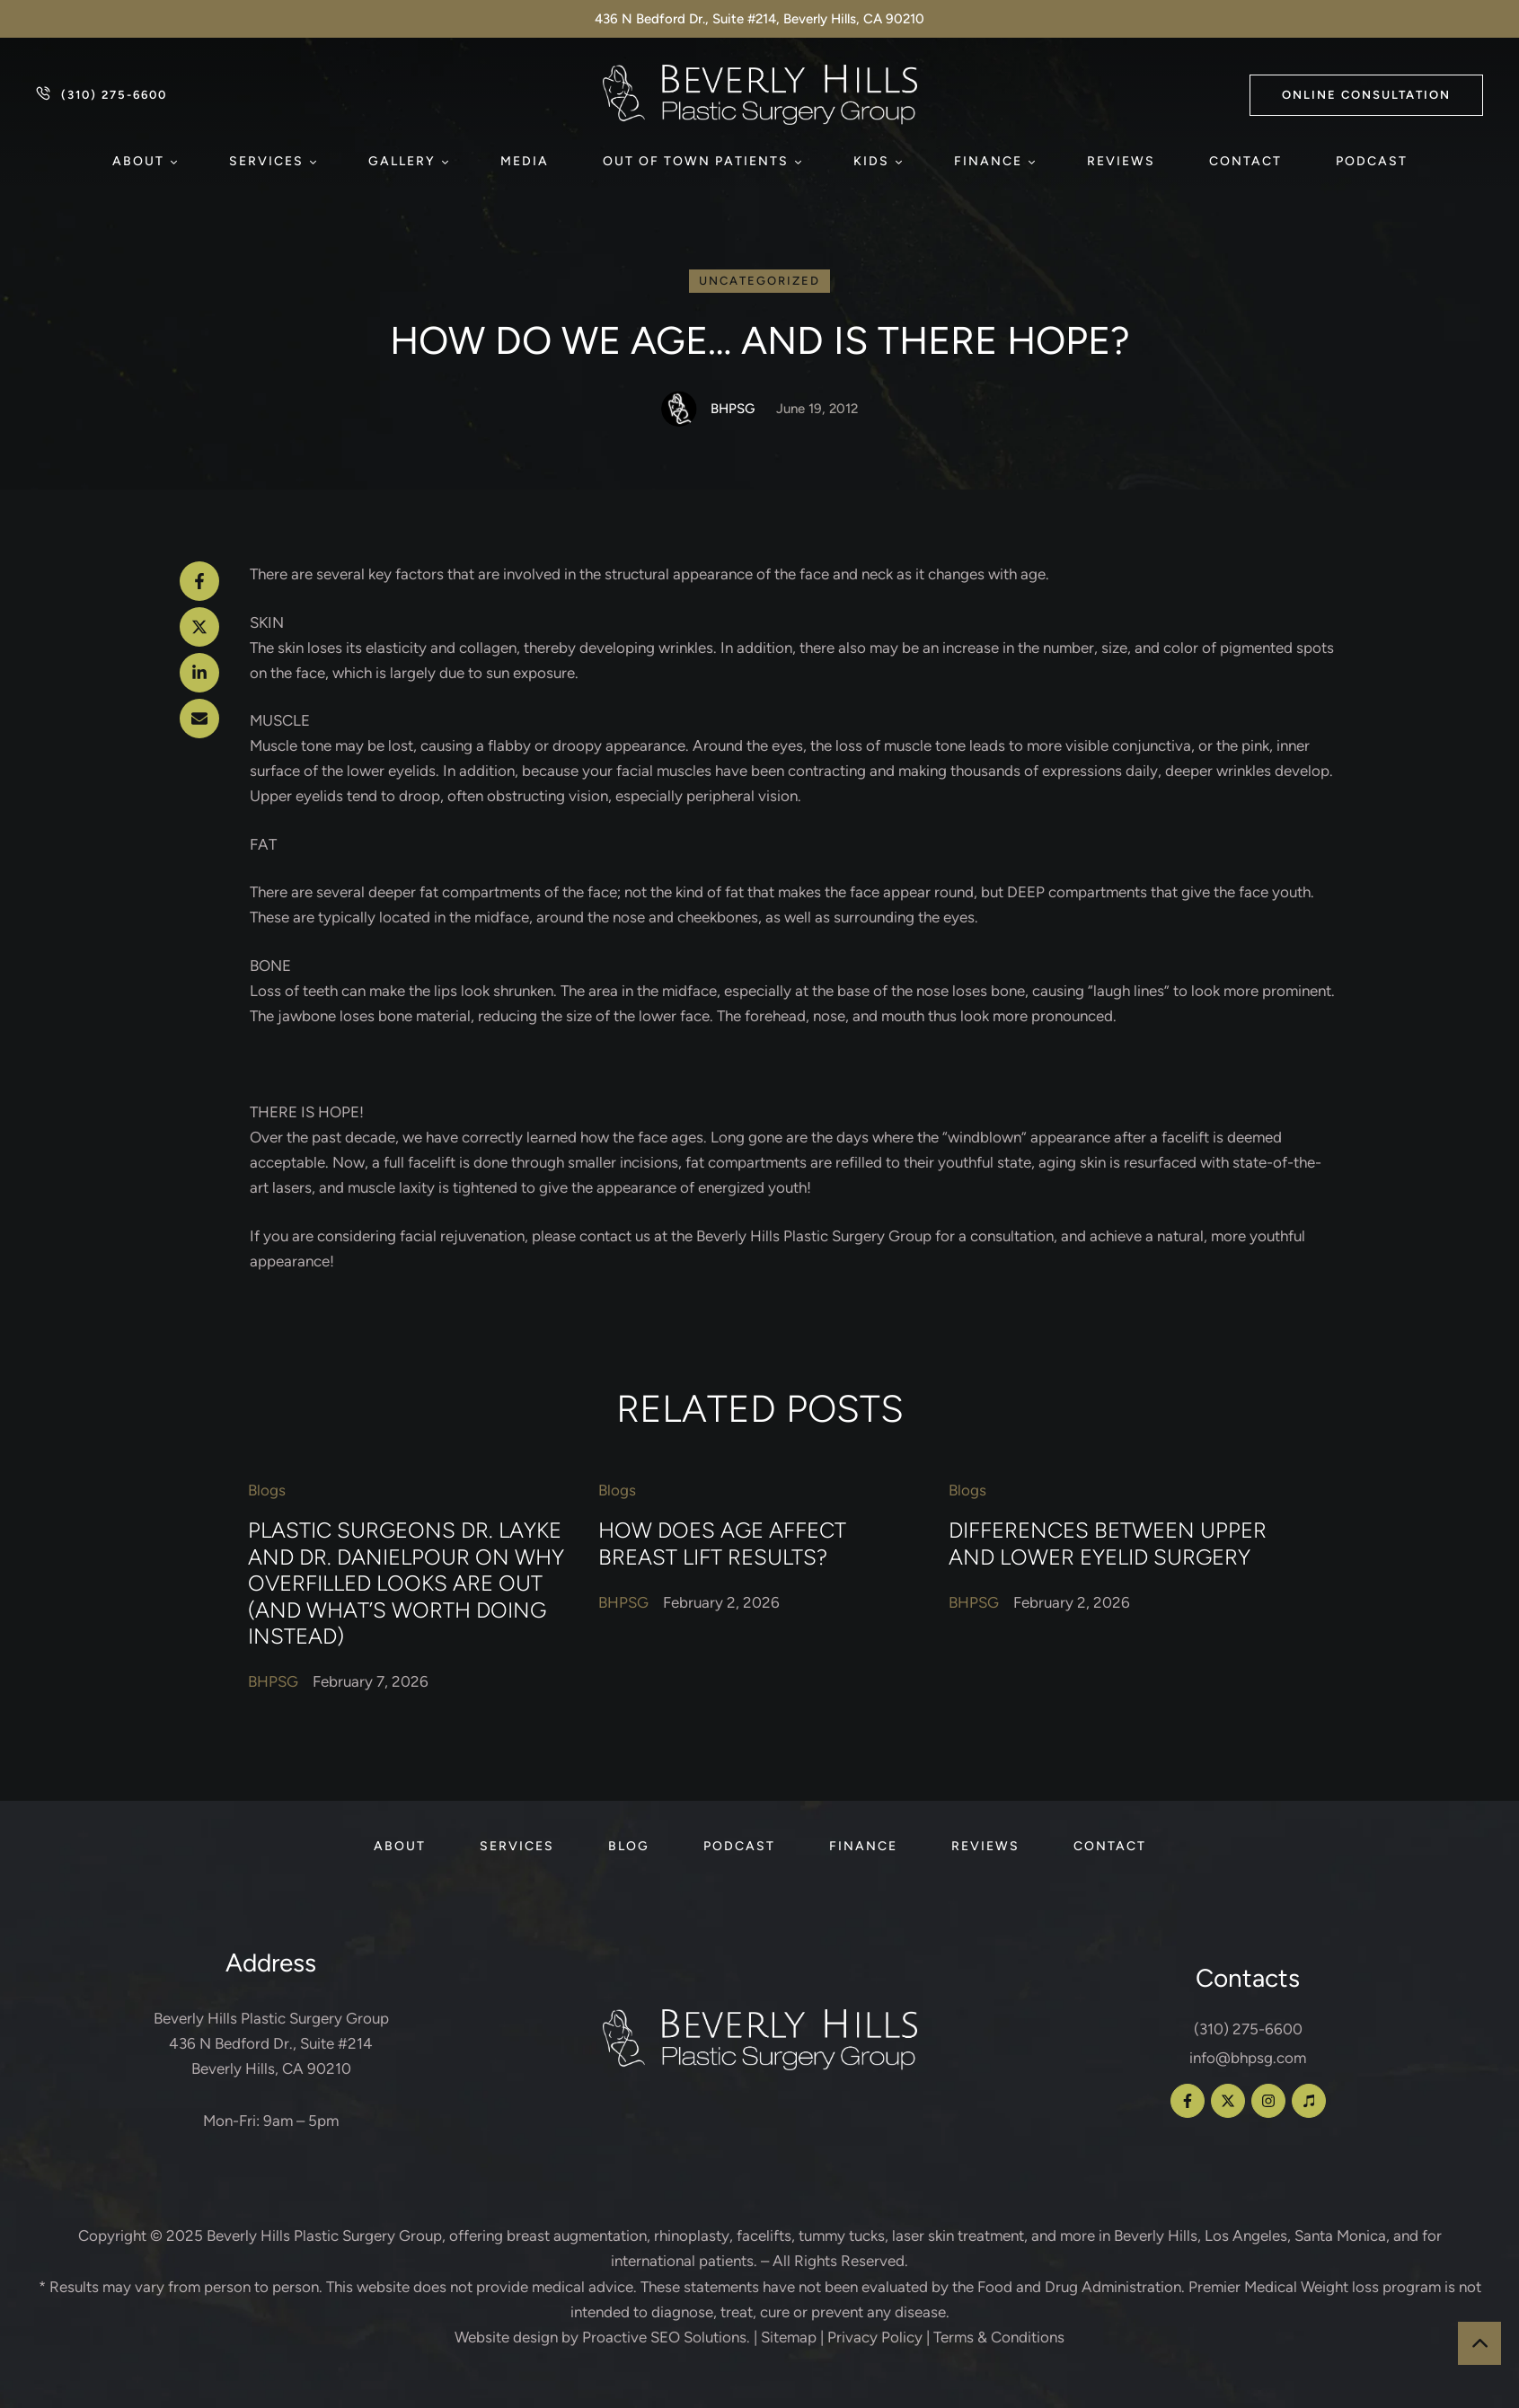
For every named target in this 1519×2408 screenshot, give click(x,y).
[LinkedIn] (199, 672)
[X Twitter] (199, 627)
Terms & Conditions (998, 2337)
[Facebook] (199, 581)
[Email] (199, 718)
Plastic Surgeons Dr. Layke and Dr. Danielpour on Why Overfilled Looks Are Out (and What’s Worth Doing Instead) (406, 1583)
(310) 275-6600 (1248, 2029)
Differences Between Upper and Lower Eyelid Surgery (1108, 1543)
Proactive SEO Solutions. (666, 2337)
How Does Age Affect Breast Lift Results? (722, 1543)
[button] (1366, 95)
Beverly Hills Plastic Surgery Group (324, 2236)
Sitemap (789, 2337)
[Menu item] (143, 162)
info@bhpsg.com (1247, 2058)
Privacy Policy (875, 2337)
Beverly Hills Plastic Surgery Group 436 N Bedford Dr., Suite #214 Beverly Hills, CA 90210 (271, 2043)
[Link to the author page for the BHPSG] (679, 409)
